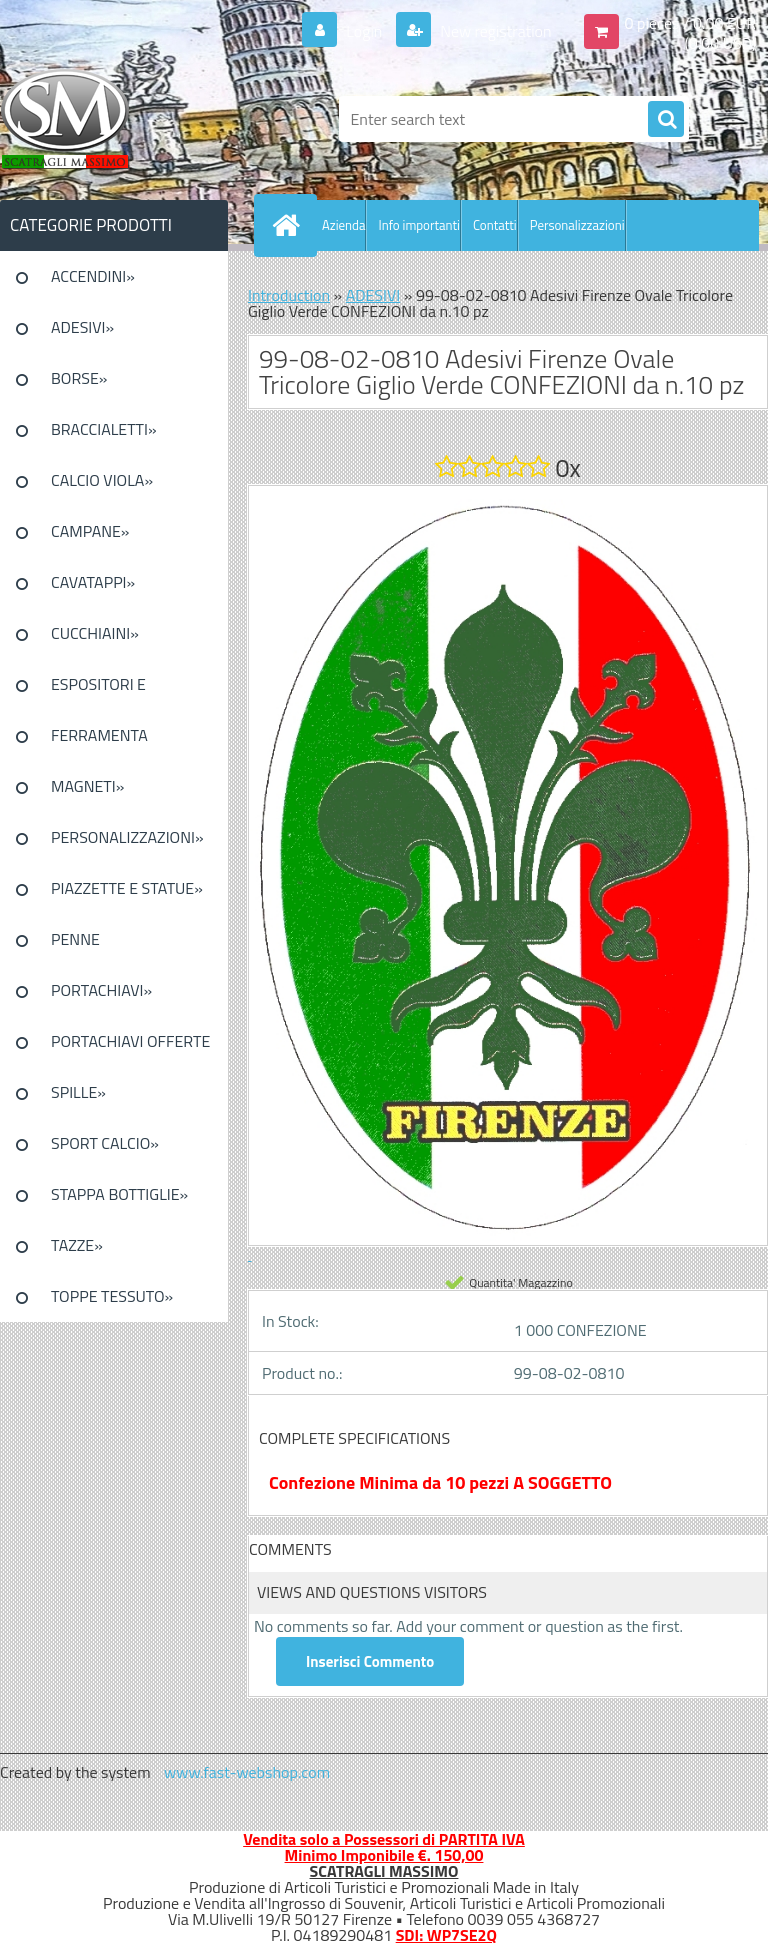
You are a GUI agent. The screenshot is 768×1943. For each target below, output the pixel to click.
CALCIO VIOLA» (102, 480)
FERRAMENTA (99, 735)
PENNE (75, 939)
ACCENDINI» (93, 276)
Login (364, 31)
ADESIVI (373, 295)
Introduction (289, 295)
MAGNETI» (87, 786)
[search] (666, 120)
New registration (494, 31)
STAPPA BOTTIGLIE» (119, 1194)
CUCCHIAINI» (95, 633)
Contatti (495, 225)
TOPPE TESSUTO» (112, 1296)
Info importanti (418, 225)
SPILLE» (78, 1092)
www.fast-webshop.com (247, 1772)
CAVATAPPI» (93, 582)
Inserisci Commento (370, 1661)
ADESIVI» (82, 327)
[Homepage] (290, 225)
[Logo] (137, 119)
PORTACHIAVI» (101, 990)
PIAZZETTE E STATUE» (127, 888)
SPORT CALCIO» (105, 1143)
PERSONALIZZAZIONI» (127, 837)
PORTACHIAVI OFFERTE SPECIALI (130, 1048)
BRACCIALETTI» (104, 429)
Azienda (343, 225)
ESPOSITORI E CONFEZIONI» (98, 691)
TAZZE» (77, 1245)
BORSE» (79, 378)
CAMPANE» (90, 531)
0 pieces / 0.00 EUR (690, 23)
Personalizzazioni (577, 225)
